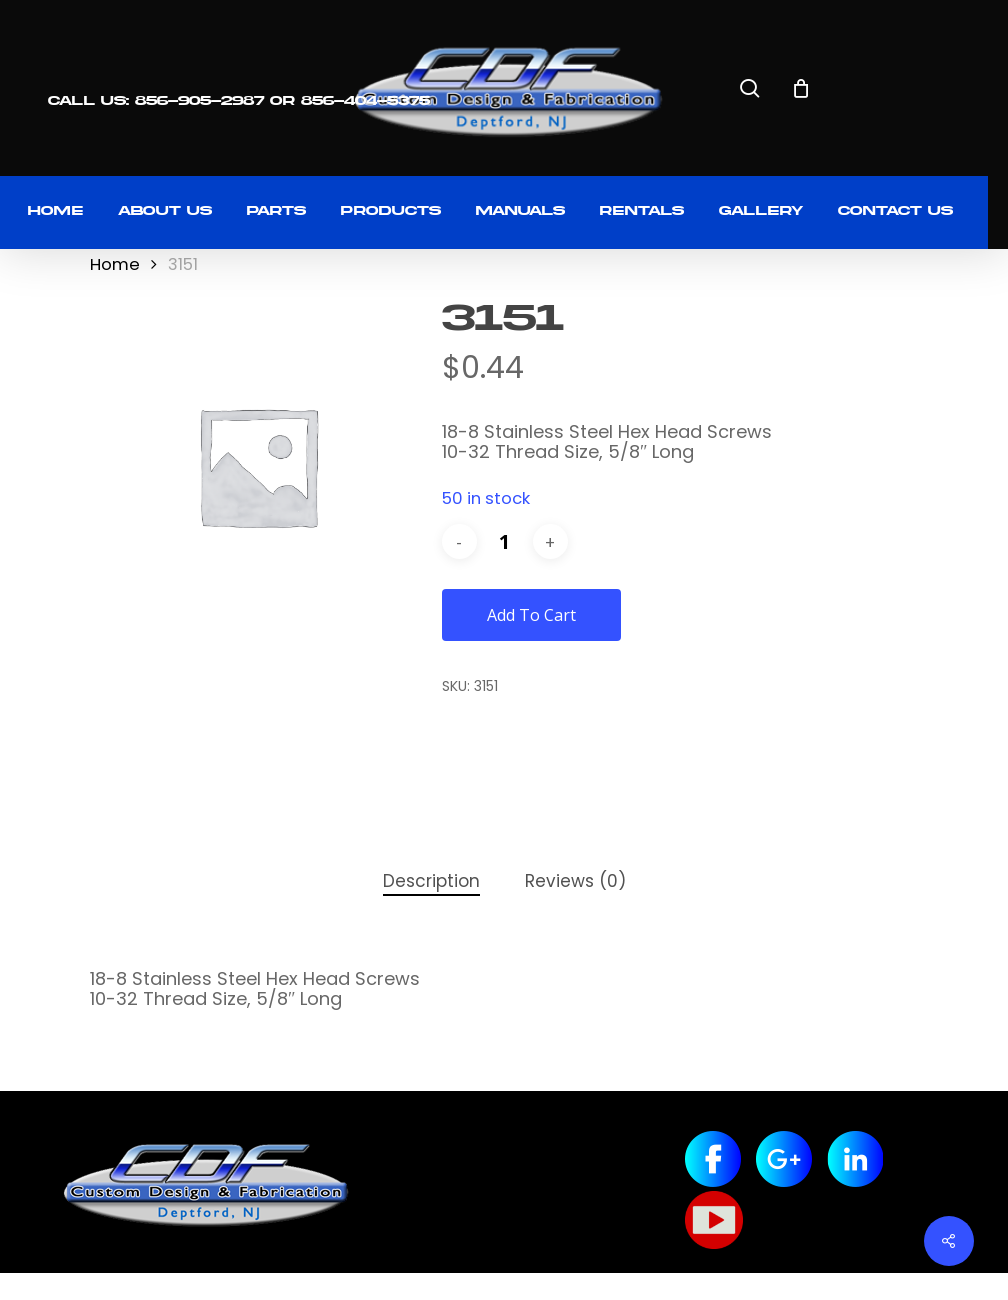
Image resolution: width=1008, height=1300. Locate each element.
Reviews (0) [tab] (575, 881)
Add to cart (531, 615)
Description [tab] (431, 881)
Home (115, 264)
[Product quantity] (505, 541)
